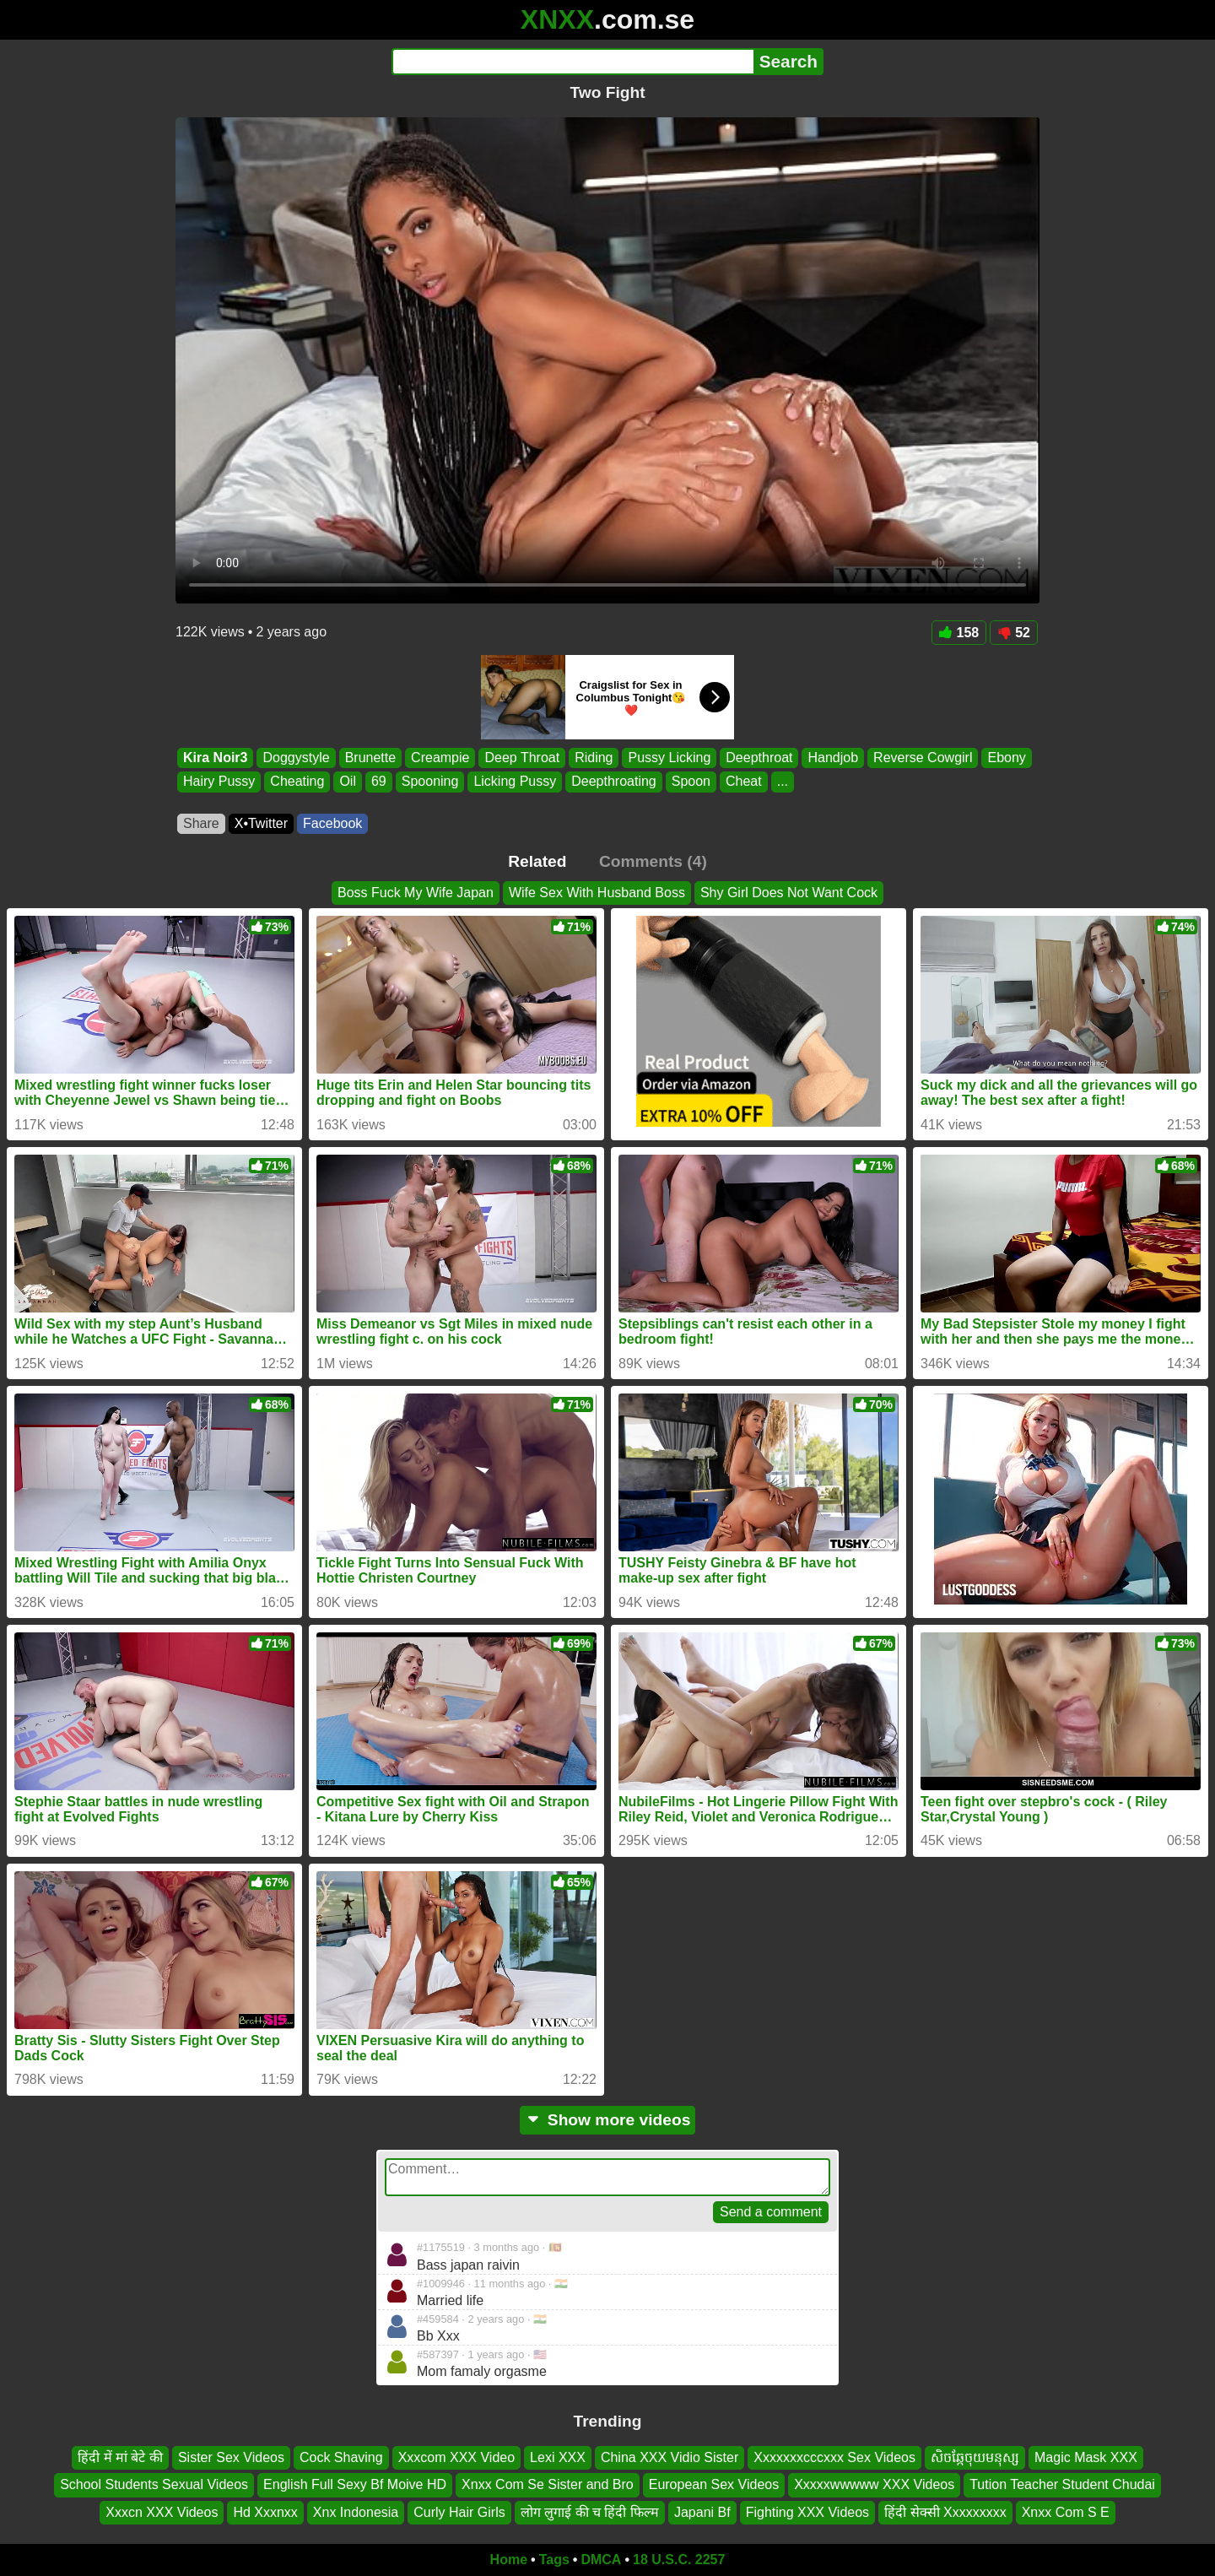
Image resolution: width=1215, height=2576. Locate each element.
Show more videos (608, 2120)
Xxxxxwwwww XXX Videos (874, 2484)
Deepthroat (759, 757)
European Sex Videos (714, 2484)
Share (201, 823)
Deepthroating (613, 782)
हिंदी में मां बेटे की (120, 2457)
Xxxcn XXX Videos (161, 2512)
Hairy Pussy (219, 782)
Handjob (832, 757)
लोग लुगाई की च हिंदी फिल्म (590, 2512)
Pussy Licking (669, 757)
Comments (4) (653, 861)
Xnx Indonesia (355, 2512)
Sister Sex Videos (231, 2457)
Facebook (332, 823)
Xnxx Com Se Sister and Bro (548, 2484)
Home (508, 2559)
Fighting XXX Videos (807, 2512)
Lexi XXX (558, 2457)
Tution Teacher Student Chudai (1062, 2484)
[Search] (572, 61)
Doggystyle (295, 757)
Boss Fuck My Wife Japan (416, 892)
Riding (594, 757)
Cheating (297, 782)
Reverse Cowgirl (922, 757)
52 (1013, 632)
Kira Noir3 (215, 757)
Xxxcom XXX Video (456, 2457)
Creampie (440, 757)
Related (537, 861)
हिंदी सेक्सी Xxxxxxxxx (945, 2512)
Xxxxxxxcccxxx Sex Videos (834, 2457)
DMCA (600, 2559)
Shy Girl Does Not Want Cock (789, 892)
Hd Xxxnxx (265, 2512)
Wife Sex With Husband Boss (597, 892)
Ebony (1006, 757)
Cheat (744, 782)
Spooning (430, 782)
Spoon (691, 782)
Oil (347, 782)
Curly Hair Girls (459, 2512)
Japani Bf (702, 2512)
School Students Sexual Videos (154, 2484)
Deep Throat (521, 757)
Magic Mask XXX (1085, 2457)
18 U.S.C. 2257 (679, 2559)
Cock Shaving (341, 2457)
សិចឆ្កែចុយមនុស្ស (975, 2457)
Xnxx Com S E (1066, 2512)
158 (959, 632)
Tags (554, 2559)
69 (378, 782)
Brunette (370, 757)
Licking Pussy (514, 782)
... (782, 782)
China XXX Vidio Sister (669, 2457)
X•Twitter (261, 823)
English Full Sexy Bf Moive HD (354, 2484)
